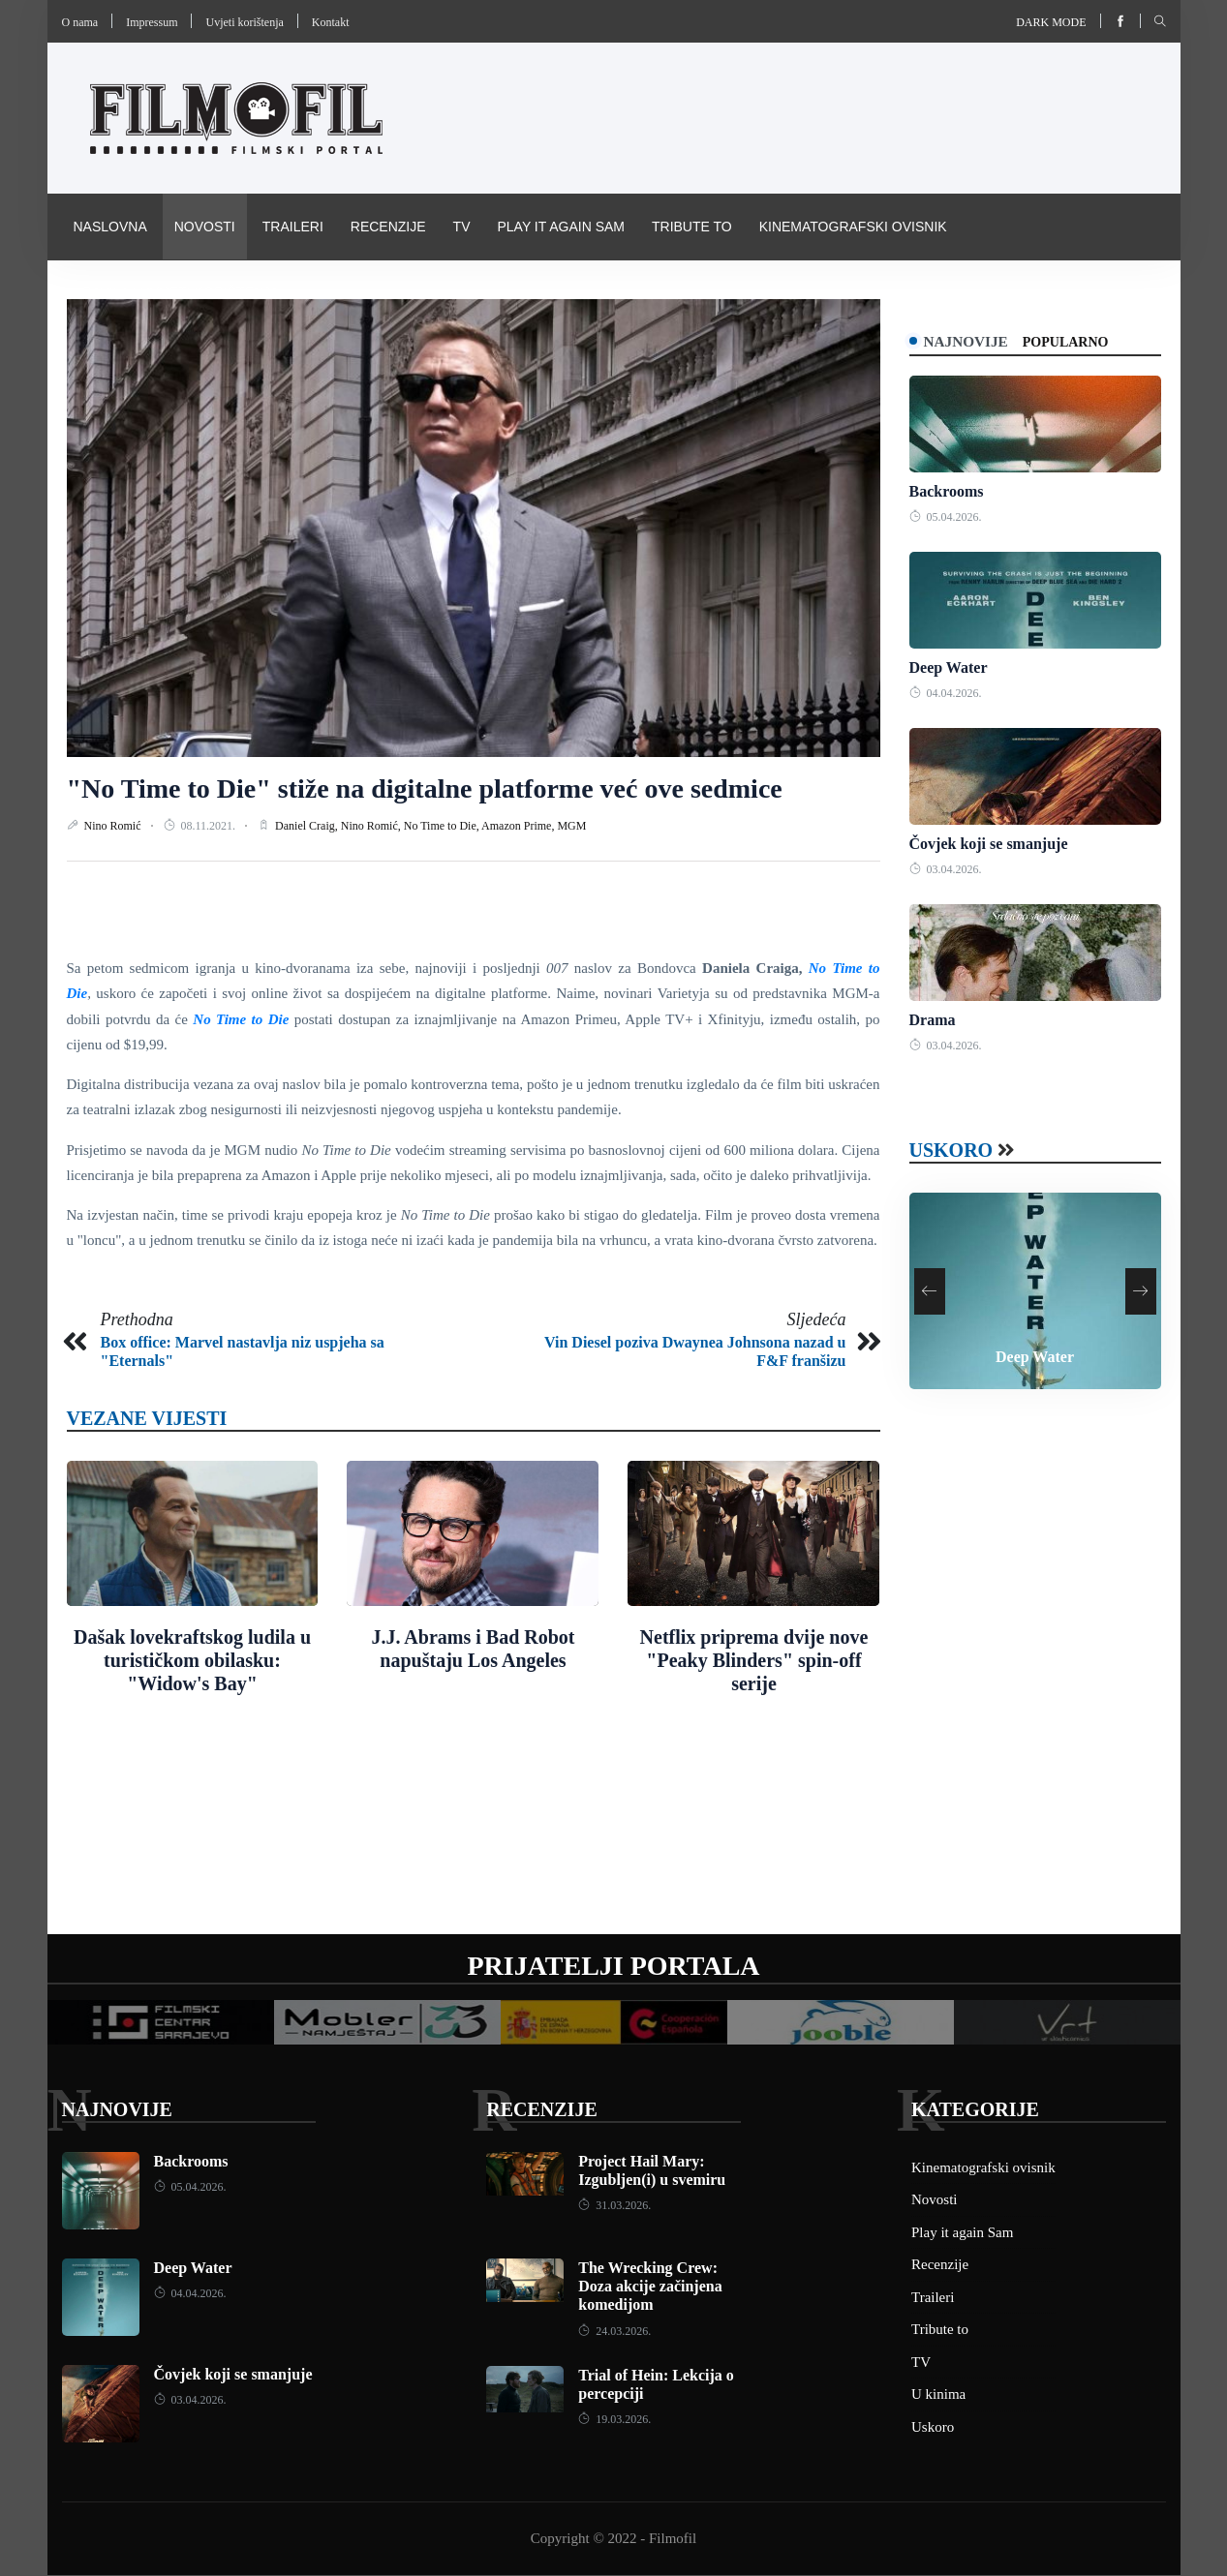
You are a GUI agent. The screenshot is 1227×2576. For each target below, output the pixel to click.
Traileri (292, 226)
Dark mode (1051, 22)
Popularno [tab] (1081, 342)
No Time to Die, (442, 826)
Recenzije (388, 226)
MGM (571, 826)
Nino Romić (114, 826)
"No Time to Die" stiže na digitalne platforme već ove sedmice (424, 788)
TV (462, 226)
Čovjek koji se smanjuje (988, 844)
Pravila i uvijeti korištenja (177, 292)
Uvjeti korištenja (244, 22)
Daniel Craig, (308, 826)
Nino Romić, (372, 826)
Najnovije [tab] (974, 340)
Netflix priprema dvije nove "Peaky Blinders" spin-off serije (754, 1660)
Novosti (204, 226)
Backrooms (946, 492)
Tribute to (692, 226)
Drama (932, 1022)
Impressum (151, 22)
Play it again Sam (561, 226)
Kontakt (331, 22)
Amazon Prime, (519, 826)
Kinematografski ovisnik (853, 226)
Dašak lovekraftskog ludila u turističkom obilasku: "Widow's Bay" (192, 1660)
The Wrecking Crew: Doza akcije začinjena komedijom (649, 2287)
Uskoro (951, 1152)
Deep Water (948, 668)
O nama (80, 22)
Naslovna (110, 226)
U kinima (938, 2396)
